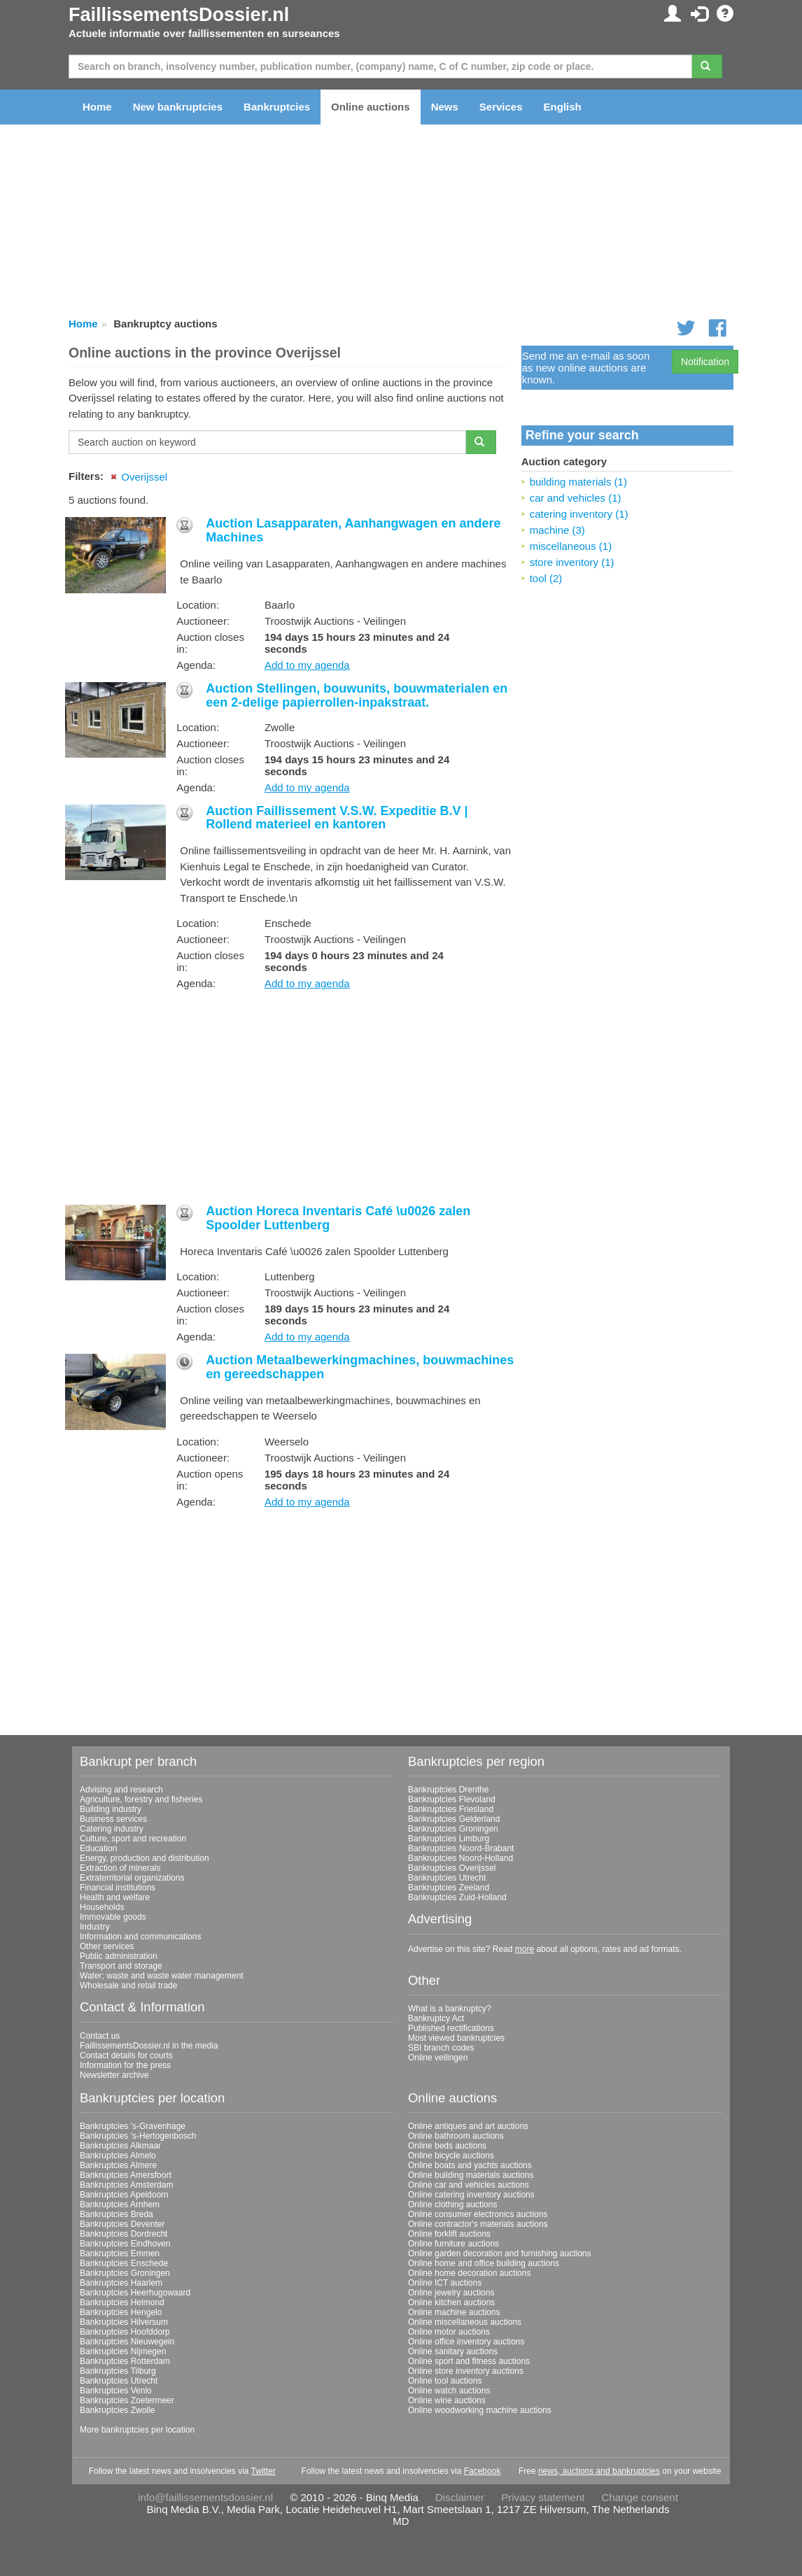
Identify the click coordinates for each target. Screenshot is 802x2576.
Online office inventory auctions (466, 2342)
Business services (113, 1819)
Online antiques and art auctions (468, 2126)
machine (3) (557, 530)
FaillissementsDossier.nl (179, 14)
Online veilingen (437, 2057)
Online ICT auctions (444, 2283)
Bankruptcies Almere (118, 2165)
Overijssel (144, 477)
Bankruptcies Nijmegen (123, 2351)
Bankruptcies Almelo (118, 2155)
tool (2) (546, 578)
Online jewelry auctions (451, 2293)
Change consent (640, 2497)
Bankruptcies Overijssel (451, 1868)
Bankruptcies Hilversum (124, 2322)
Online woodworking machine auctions (479, 2410)
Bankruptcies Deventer (122, 2224)
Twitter (263, 2471)
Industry (95, 1927)
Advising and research (121, 1790)
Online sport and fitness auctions (469, 2361)
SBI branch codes (441, 2048)
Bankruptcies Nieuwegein (127, 2342)
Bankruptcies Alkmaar (120, 2146)
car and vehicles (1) (575, 498)
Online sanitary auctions (453, 2351)
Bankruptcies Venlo (116, 2390)
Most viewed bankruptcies (456, 2038)
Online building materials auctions (470, 2175)
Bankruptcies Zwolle (117, 2410)
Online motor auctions (449, 2332)
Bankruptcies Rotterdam (125, 2361)
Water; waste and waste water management (162, 1976)
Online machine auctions (454, 2312)
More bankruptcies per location (137, 2430)
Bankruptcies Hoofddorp (125, 2332)
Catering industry (111, 1829)
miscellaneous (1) (571, 546)
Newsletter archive (114, 2075)
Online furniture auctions (453, 2244)
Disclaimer (459, 2497)
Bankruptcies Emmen (120, 2253)
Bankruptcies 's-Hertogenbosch (138, 2136)
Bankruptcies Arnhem (120, 2204)
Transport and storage (121, 1966)
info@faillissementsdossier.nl (205, 2497)
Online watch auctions (449, 2390)
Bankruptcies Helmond (122, 2302)
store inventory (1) (572, 562)
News (444, 107)
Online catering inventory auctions (471, 2195)
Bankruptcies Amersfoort (125, 2175)
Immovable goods (113, 1917)
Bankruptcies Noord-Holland (460, 1858)
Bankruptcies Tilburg (118, 2371)
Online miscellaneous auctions (464, 2322)
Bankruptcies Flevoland (451, 1799)
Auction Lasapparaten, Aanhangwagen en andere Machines (353, 530)
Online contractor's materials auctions (478, 2224)
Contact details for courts (126, 2055)
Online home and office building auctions (483, 2263)
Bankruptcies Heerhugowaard (135, 2293)
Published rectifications (451, 2028)
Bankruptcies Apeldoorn (124, 2195)
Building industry (110, 1809)
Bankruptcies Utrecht (447, 1878)
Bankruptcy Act (436, 2018)
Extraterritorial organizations (132, 1878)
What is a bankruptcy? (449, 2009)
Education (98, 1848)
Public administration (118, 1956)
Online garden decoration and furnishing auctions (499, 2253)
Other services (107, 1946)
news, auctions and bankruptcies (599, 2471)
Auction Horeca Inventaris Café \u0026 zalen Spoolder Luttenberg (338, 1218)
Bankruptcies (277, 107)
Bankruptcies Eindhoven (125, 2244)
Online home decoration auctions (469, 2273)
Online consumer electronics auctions (477, 2214)
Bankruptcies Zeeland (448, 1887)
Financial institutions (117, 1887)
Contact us (100, 2036)
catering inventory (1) (579, 514)
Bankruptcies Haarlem (121, 2283)
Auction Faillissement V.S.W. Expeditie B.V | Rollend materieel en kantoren (336, 818)
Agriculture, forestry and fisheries (141, 1799)
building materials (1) (578, 482)
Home (97, 107)
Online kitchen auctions (451, 2302)
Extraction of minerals (120, 1868)
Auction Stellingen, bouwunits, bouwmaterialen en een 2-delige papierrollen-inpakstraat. (356, 695)
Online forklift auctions (449, 2234)
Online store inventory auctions (465, 2371)
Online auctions (370, 107)
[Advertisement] (288, 1098)
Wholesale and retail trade (128, 1985)
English (563, 107)
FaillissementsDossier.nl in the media (149, 2046)
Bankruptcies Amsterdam (126, 2185)
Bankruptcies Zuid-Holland (457, 1897)
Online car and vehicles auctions (468, 2185)
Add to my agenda (307, 665)
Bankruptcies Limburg (448, 1838)
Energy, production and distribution (144, 1858)
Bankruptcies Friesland (450, 1809)
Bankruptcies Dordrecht (123, 2234)
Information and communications (140, 1936)
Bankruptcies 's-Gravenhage (132, 2126)
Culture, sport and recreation (133, 1838)
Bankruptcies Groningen (453, 1829)
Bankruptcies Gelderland (454, 1819)
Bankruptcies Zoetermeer (127, 2400)
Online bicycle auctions (451, 2155)
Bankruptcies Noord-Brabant (461, 1848)
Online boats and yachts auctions (470, 2165)
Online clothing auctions (452, 2204)
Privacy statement (542, 2497)
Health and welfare (115, 1897)
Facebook (482, 2471)
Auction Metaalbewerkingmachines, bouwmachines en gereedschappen (360, 1367)
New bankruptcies (178, 107)
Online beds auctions (447, 2146)
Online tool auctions (444, 2381)
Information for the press (125, 2065)
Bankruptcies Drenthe (448, 1790)
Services (501, 107)
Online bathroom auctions (456, 2136)
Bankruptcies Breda (116, 2214)
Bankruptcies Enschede (124, 2263)
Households (102, 1907)
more (524, 1949)
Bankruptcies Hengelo (121, 2312)
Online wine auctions (447, 2400)
